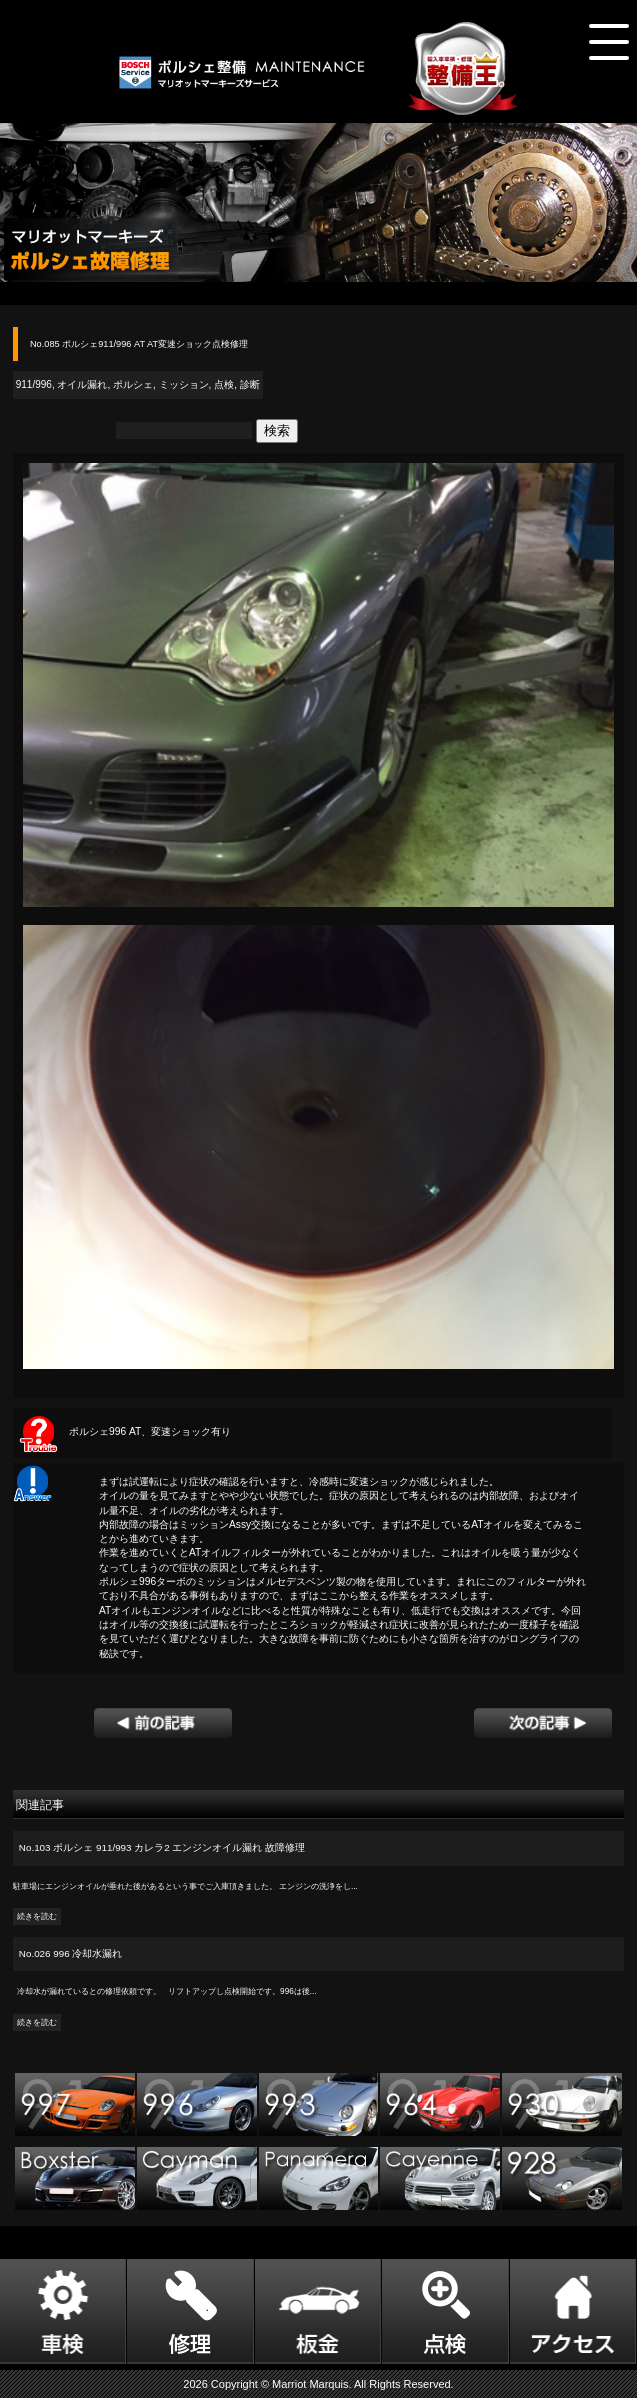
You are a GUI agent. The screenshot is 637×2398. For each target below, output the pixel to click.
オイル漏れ (82, 384)
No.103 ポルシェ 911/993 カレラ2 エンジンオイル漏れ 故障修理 (162, 1847)
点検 (224, 384)
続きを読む (37, 1916)
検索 (277, 430)
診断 (250, 384)
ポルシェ (133, 384)
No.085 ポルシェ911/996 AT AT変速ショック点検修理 (139, 344)
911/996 (34, 384)
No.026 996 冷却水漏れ (71, 1953)
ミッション (184, 384)
